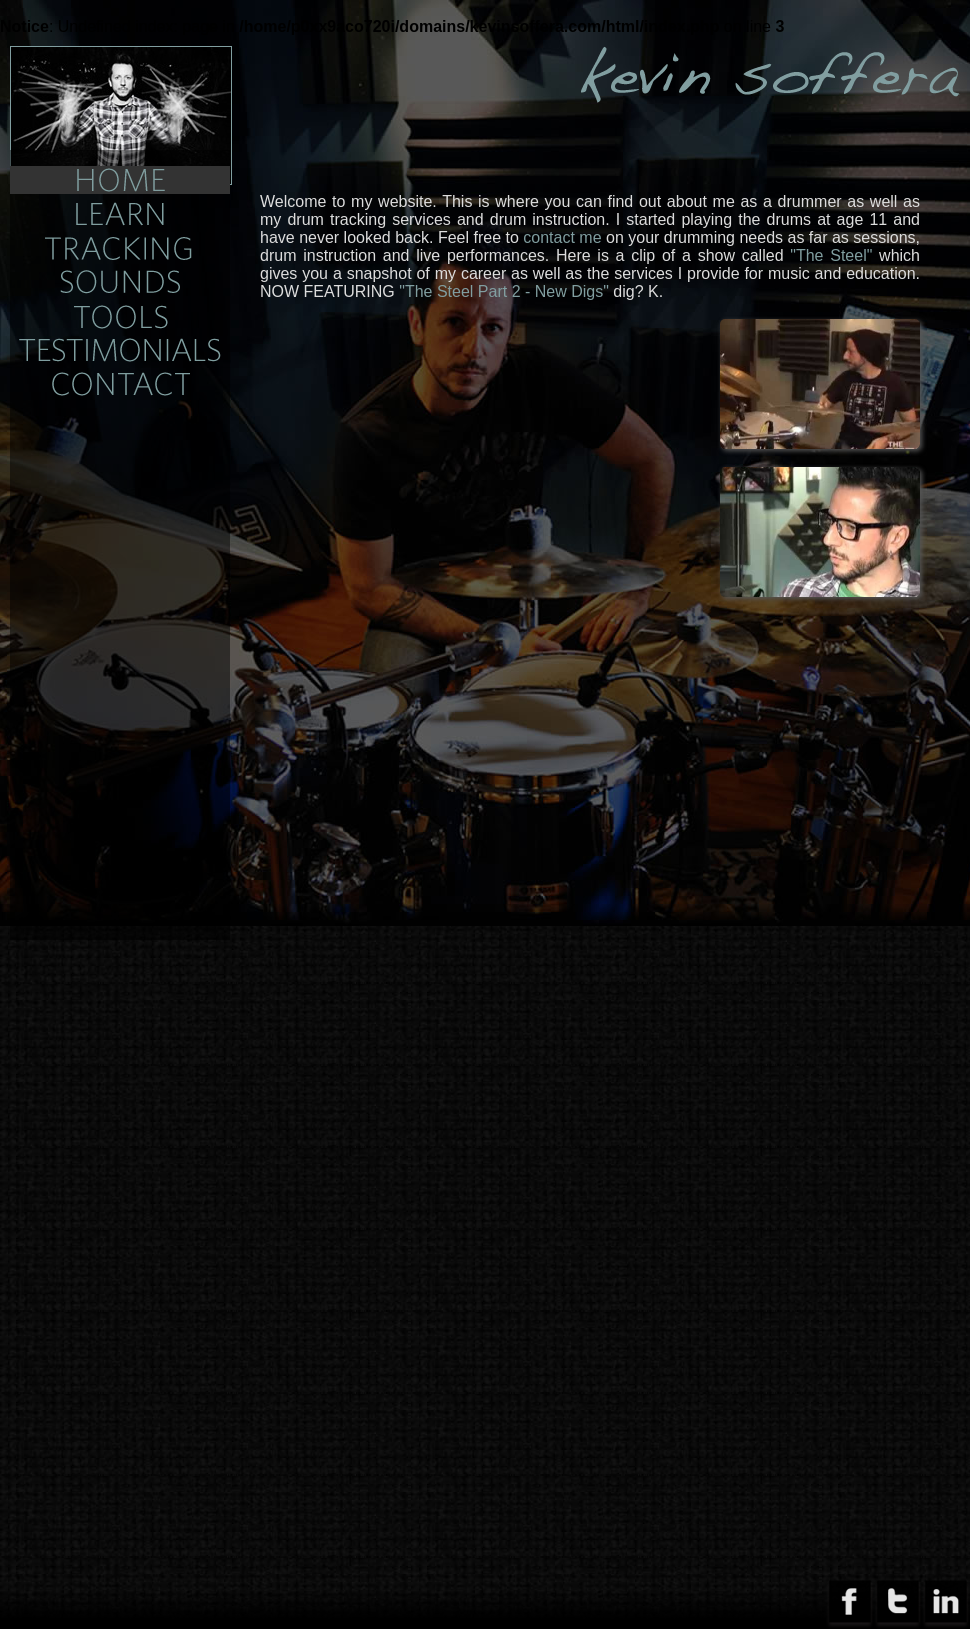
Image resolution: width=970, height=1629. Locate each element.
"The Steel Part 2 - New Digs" (504, 291)
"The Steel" (831, 255)
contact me (562, 237)
